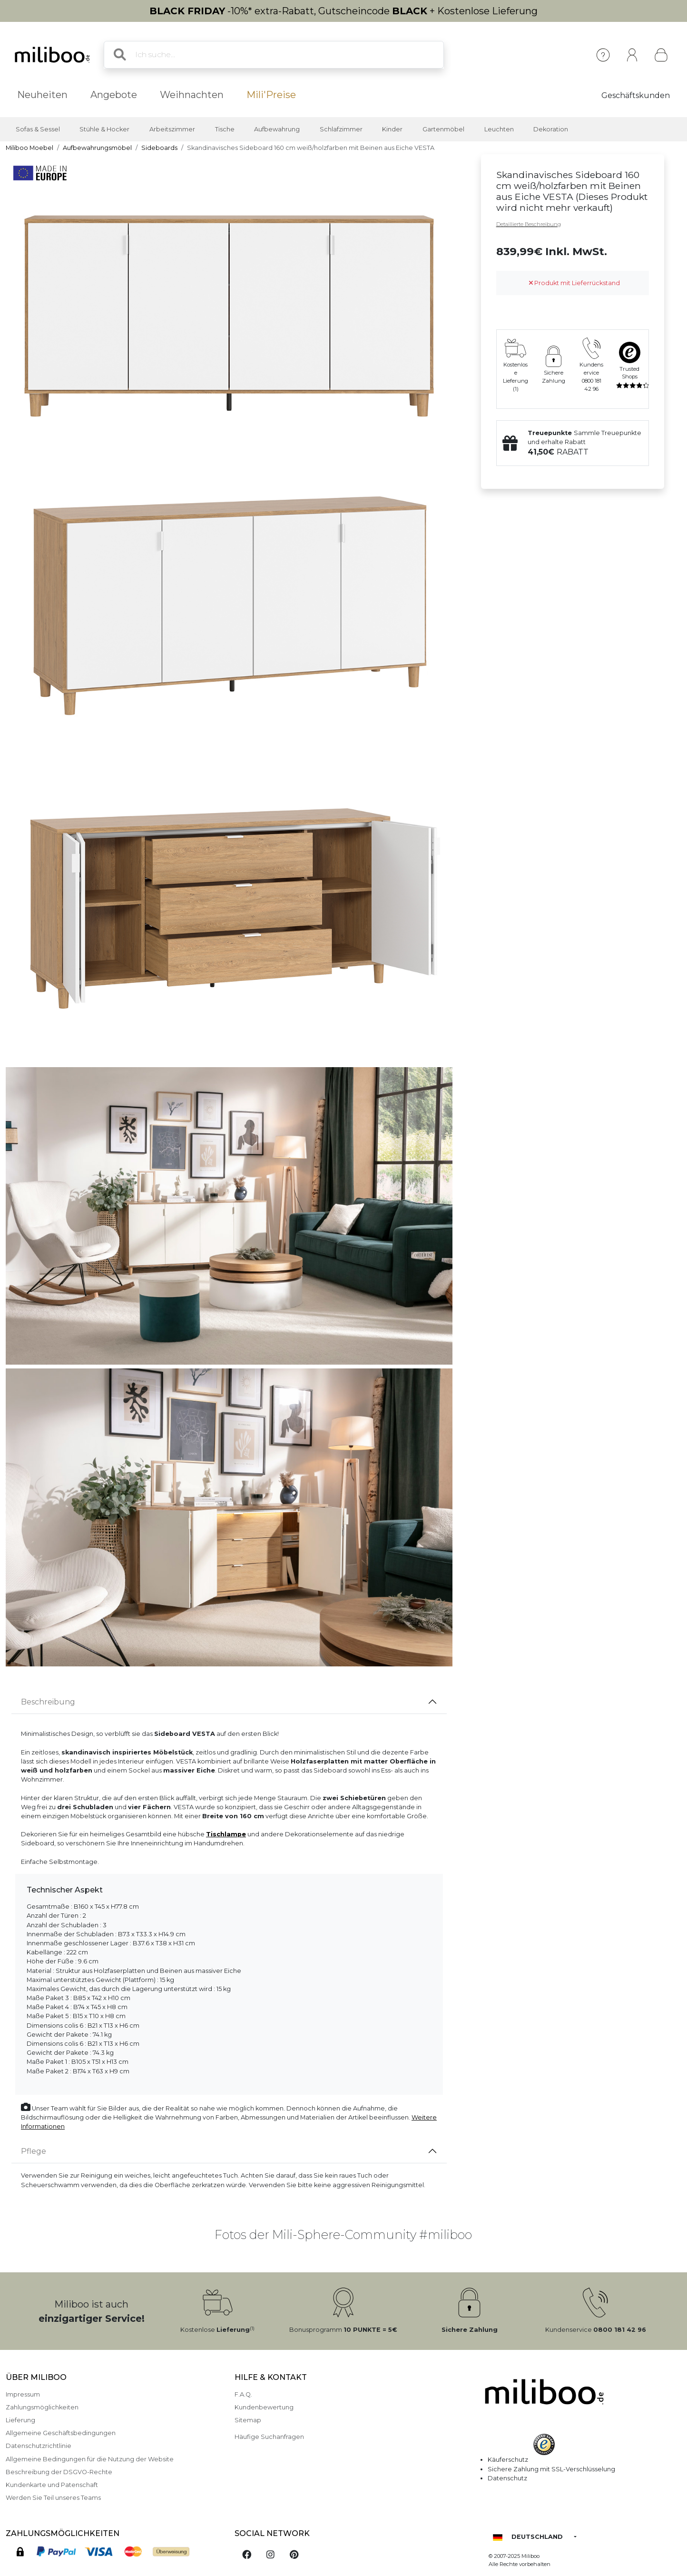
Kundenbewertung (264, 2407)
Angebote (113, 94)
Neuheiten (42, 94)
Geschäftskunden (635, 95)
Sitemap (248, 2420)
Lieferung (20, 2420)
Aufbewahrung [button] (277, 129)
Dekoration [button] (550, 129)
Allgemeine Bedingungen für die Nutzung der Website (90, 2459)
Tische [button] (225, 129)
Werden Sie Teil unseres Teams (53, 2497)
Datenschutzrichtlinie (38, 2445)
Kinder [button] (392, 129)
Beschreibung (48, 1701)
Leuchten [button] (499, 129)
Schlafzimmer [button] (341, 129)
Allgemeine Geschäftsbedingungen (61, 2433)
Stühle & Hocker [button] (104, 129)
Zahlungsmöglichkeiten (42, 2407)
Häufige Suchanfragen (269, 2436)
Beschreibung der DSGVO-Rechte (59, 2472)
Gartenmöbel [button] (443, 129)
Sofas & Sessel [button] (38, 129)
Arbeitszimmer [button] (172, 129)
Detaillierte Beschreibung (528, 224)
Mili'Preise (271, 94)
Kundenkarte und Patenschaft (52, 2484)
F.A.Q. (243, 2394)
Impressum (23, 2394)
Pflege (33, 2151)
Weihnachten (192, 94)
